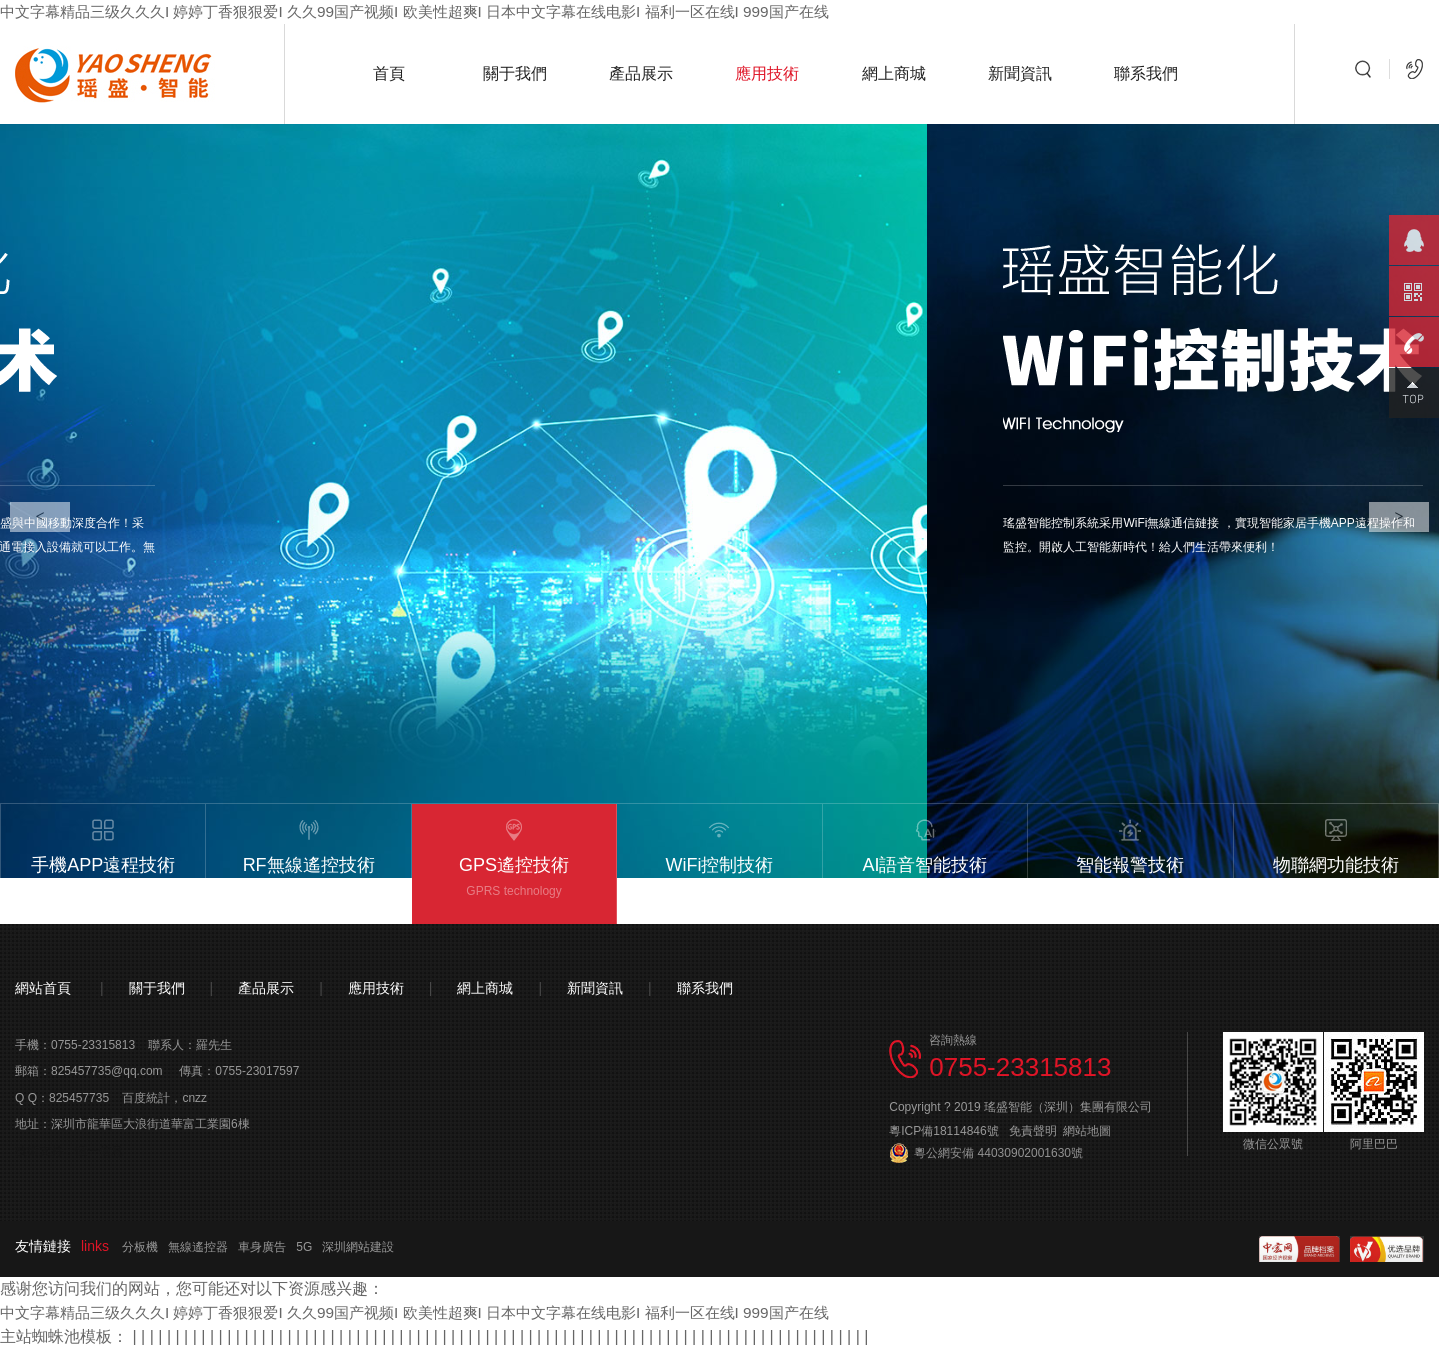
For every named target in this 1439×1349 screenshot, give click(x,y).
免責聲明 (1033, 1131)
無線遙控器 (198, 1247)
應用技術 (767, 73)
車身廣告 (262, 1247)
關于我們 (515, 73)
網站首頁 (43, 988)
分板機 (140, 1247)
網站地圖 (1087, 1131)
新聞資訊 (1020, 73)
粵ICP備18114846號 (943, 1131)
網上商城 (894, 73)
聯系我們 (1146, 73)
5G (304, 1247)
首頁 (389, 73)
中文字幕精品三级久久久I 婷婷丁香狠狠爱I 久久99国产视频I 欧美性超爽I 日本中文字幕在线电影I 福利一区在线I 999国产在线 (441, 11)
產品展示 (641, 73)
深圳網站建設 (358, 1247)
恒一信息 (99, 1151)
